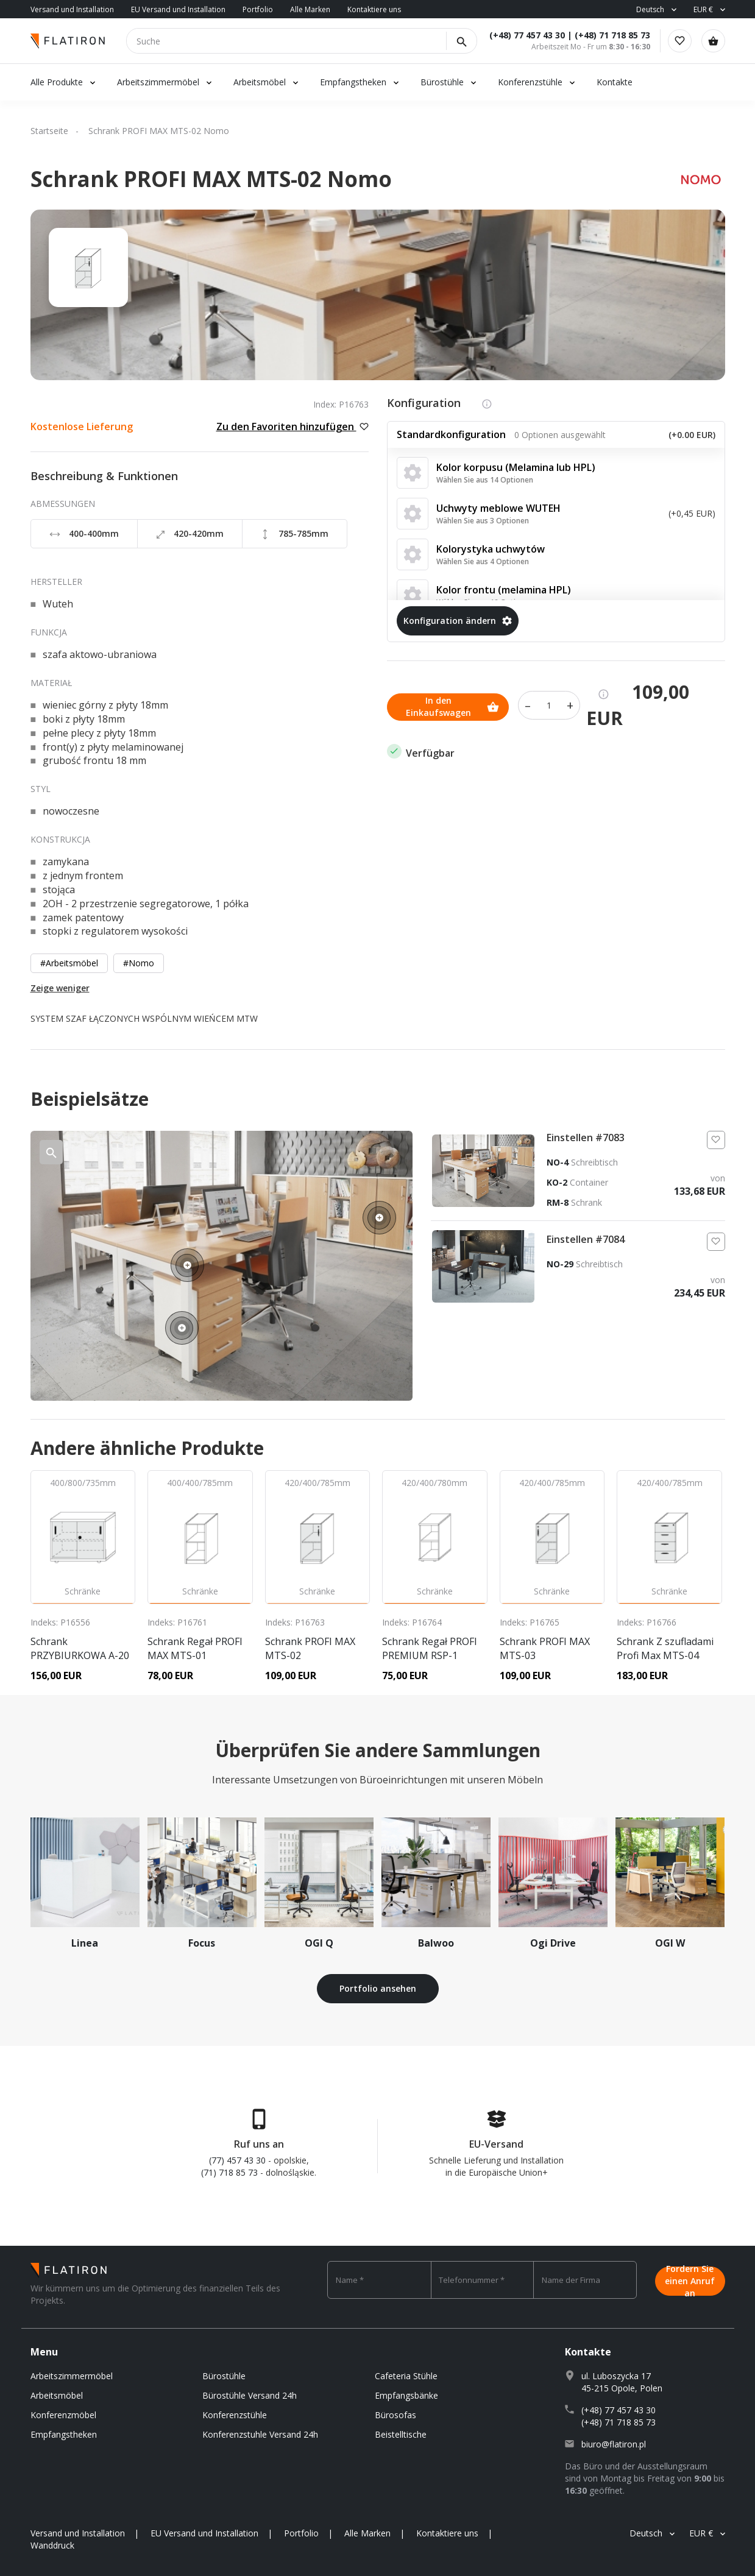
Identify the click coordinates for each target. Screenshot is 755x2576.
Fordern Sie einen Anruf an (690, 2280)
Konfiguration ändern (457, 620)
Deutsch (650, 9)
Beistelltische (401, 2434)
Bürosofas (395, 2415)
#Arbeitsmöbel (69, 963)
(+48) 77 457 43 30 (523, 35)
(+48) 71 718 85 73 (609, 35)
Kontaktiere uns (374, 9)
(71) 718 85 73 (229, 2172)
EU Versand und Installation (178, 9)
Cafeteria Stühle (406, 2376)
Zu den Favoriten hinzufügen (292, 426)
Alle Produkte (56, 82)
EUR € (703, 9)
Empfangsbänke (406, 2395)
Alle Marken (310, 9)
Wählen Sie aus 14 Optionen (484, 480)
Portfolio (258, 9)
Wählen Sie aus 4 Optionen (482, 561)
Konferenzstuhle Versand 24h (260, 2434)
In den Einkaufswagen (452, 705)
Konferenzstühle (530, 82)
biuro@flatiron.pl (613, 2444)
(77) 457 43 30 (237, 2160)
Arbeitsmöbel (259, 82)
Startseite (49, 130)
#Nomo (138, 963)
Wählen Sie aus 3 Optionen (482, 520)
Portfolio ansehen (377, 1988)
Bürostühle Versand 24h (249, 2395)
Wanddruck (52, 2545)
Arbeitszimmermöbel (158, 82)
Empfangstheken (354, 82)
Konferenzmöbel (63, 2415)
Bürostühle (442, 82)
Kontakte (615, 82)
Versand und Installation (72, 9)
